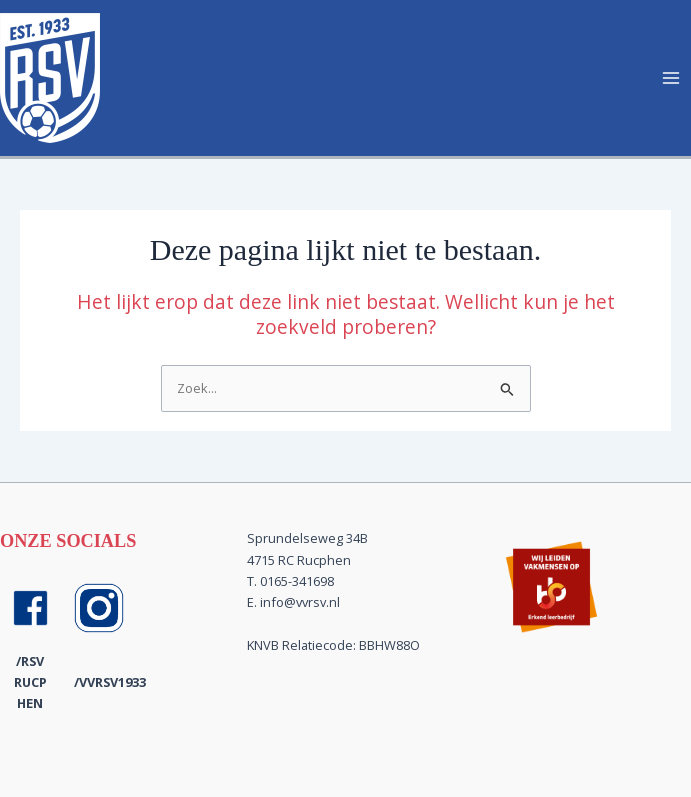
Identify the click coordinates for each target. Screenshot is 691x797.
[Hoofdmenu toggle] (671, 77)
